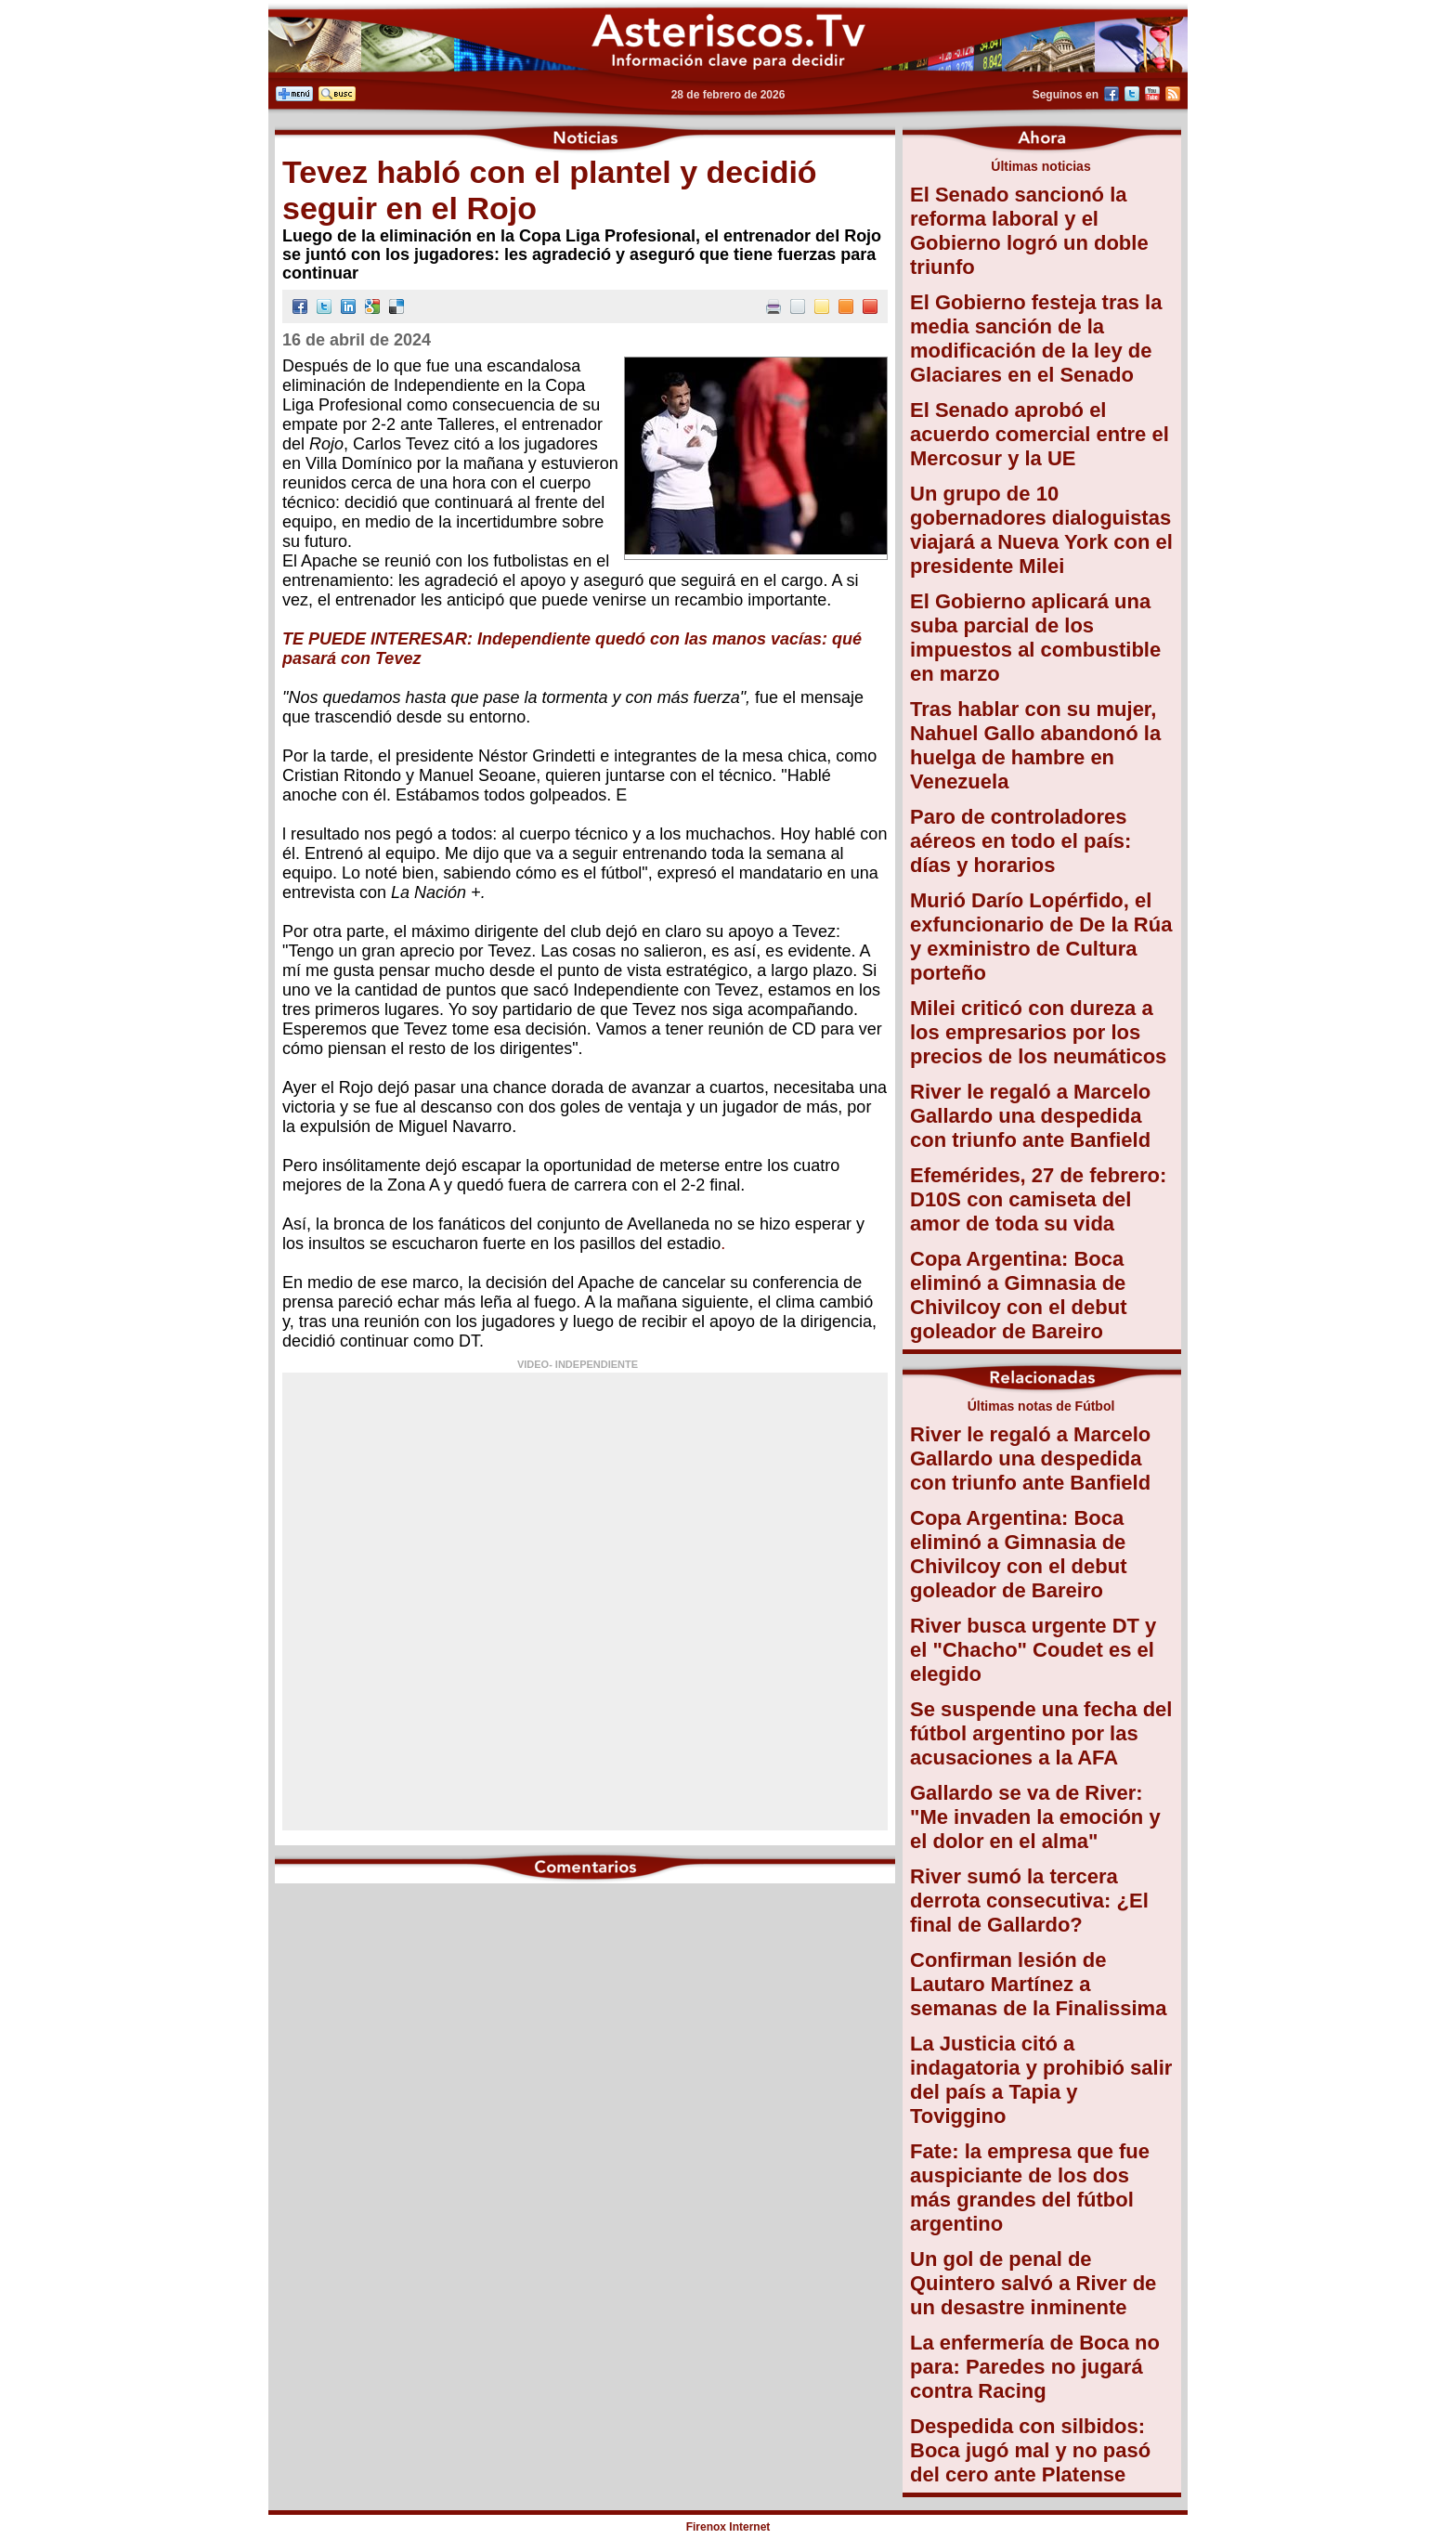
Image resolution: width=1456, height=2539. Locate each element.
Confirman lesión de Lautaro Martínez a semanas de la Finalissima (1038, 1984)
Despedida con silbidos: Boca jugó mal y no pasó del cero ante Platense (1030, 2450)
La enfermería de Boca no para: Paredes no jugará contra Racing (1035, 2366)
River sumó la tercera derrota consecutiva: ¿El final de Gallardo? (1029, 1900)
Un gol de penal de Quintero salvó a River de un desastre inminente (1033, 2283)
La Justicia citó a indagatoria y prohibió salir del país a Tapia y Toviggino (1041, 2080)
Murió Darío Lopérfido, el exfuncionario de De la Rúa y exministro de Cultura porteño (1041, 936)
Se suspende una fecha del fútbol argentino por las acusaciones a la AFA (1041, 1733)
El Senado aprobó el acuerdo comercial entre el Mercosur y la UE (1039, 434)
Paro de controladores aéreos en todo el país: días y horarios (1020, 841)
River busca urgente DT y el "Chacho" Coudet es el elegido (1033, 1650)
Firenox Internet (728, 2526)
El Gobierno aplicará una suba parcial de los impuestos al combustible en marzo (1035, 637)
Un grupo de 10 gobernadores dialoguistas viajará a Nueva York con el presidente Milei (1041, 530)
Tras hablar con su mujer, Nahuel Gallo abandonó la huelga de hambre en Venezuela (1035, 745)
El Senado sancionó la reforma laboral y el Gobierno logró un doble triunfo (1029, 231)
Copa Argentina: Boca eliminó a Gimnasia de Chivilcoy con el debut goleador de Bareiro (1018, 1295)
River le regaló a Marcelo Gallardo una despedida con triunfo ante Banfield (1030, 1116)
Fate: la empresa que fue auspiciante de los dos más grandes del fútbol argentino (1030, 2187)
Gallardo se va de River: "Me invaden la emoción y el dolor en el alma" (1035, 1817)
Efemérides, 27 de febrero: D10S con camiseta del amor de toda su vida (1038, 1199)
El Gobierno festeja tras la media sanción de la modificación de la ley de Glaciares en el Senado (1036, 338)
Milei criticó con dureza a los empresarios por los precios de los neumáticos (1038, 1032)
